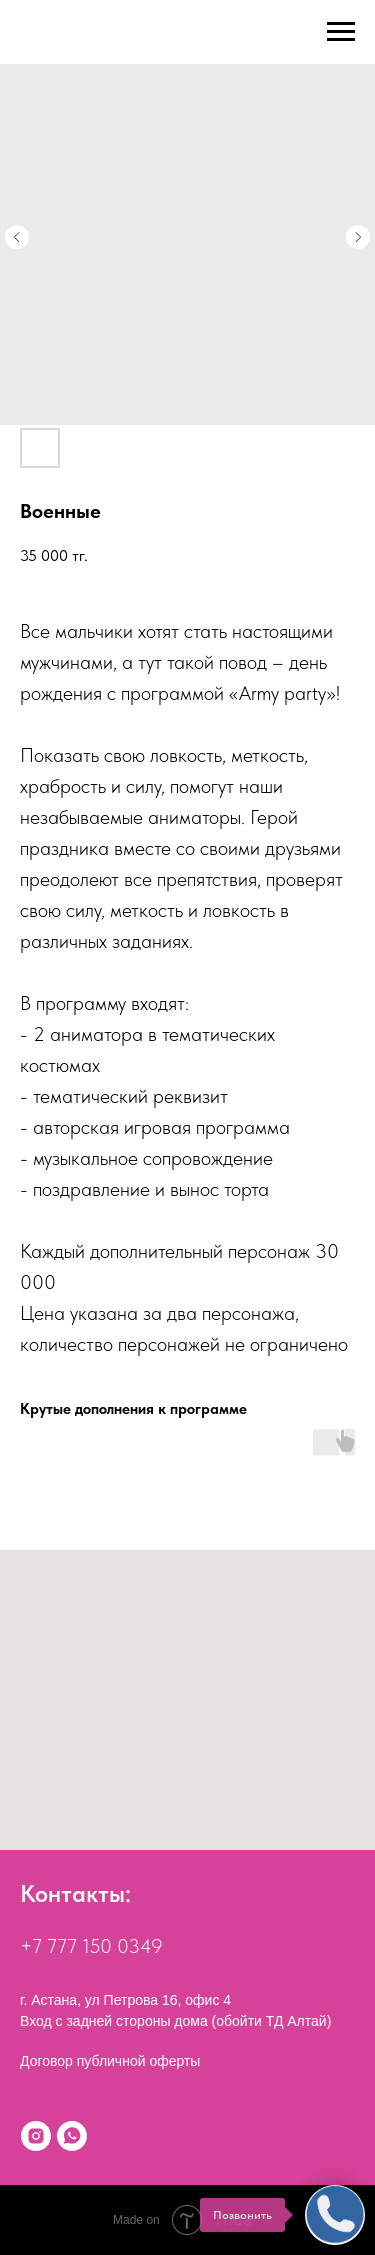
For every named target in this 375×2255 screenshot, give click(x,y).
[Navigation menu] (341, 32)
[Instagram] (36, 2136)
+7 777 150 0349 (91, 1946)
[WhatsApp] (72, 2136)
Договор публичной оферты (110, 2061)
